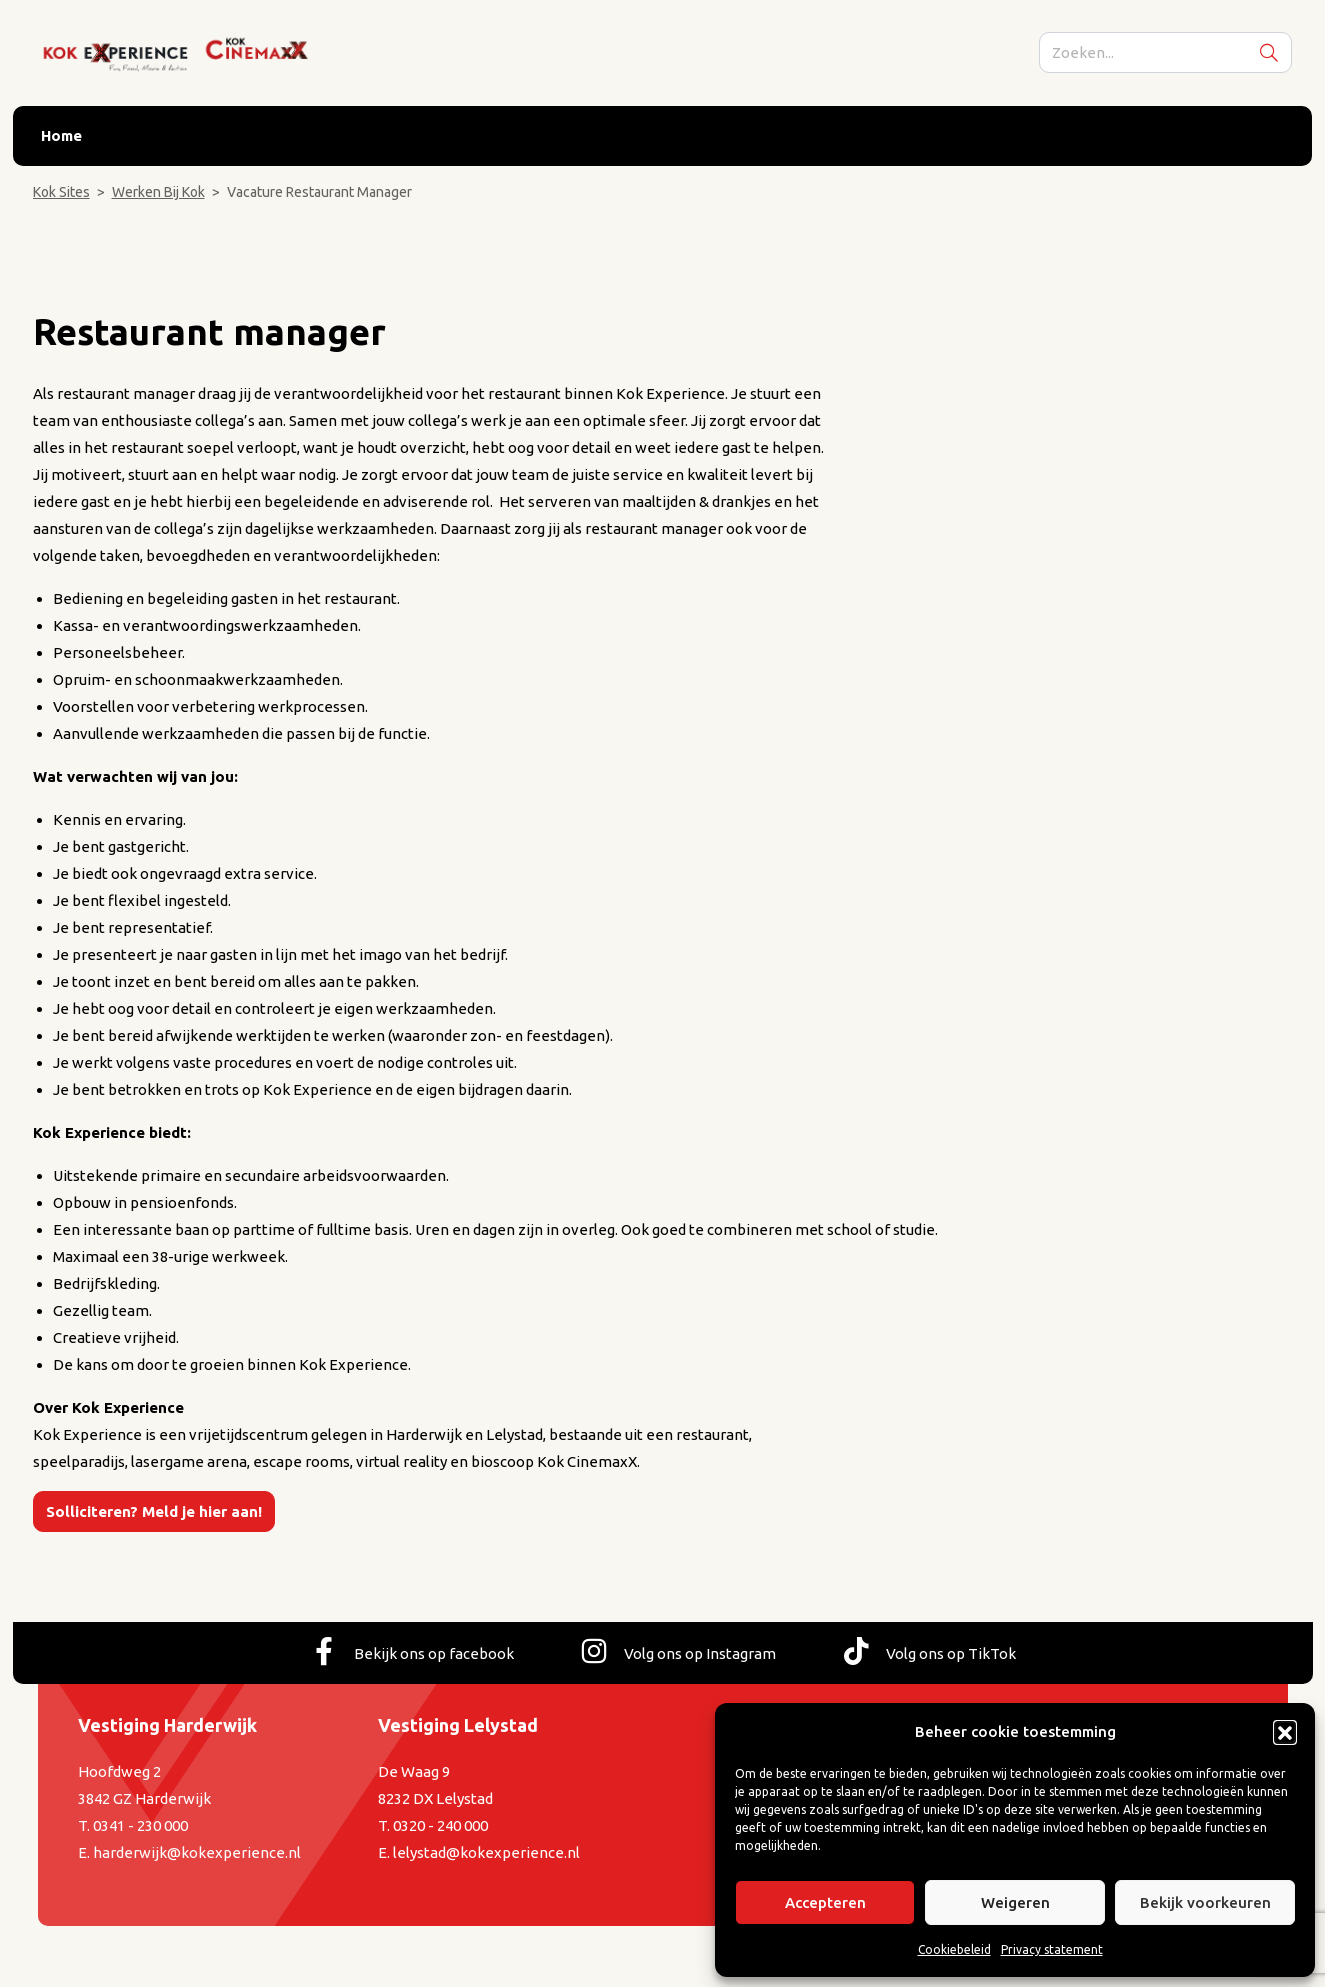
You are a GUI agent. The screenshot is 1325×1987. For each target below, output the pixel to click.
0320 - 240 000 (440, 1825)
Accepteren (825, 1902)
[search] (1166, 53)
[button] (1285, 1732)
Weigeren (1015, 1902)
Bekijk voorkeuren (1205, 1902)
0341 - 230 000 (140, 1825)
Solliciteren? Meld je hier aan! (154, 1511)
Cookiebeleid (954, 1949)
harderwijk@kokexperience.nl (197, 1852)
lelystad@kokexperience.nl (486, 1852)
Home (61, 136)
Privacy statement (1052, 1949)
